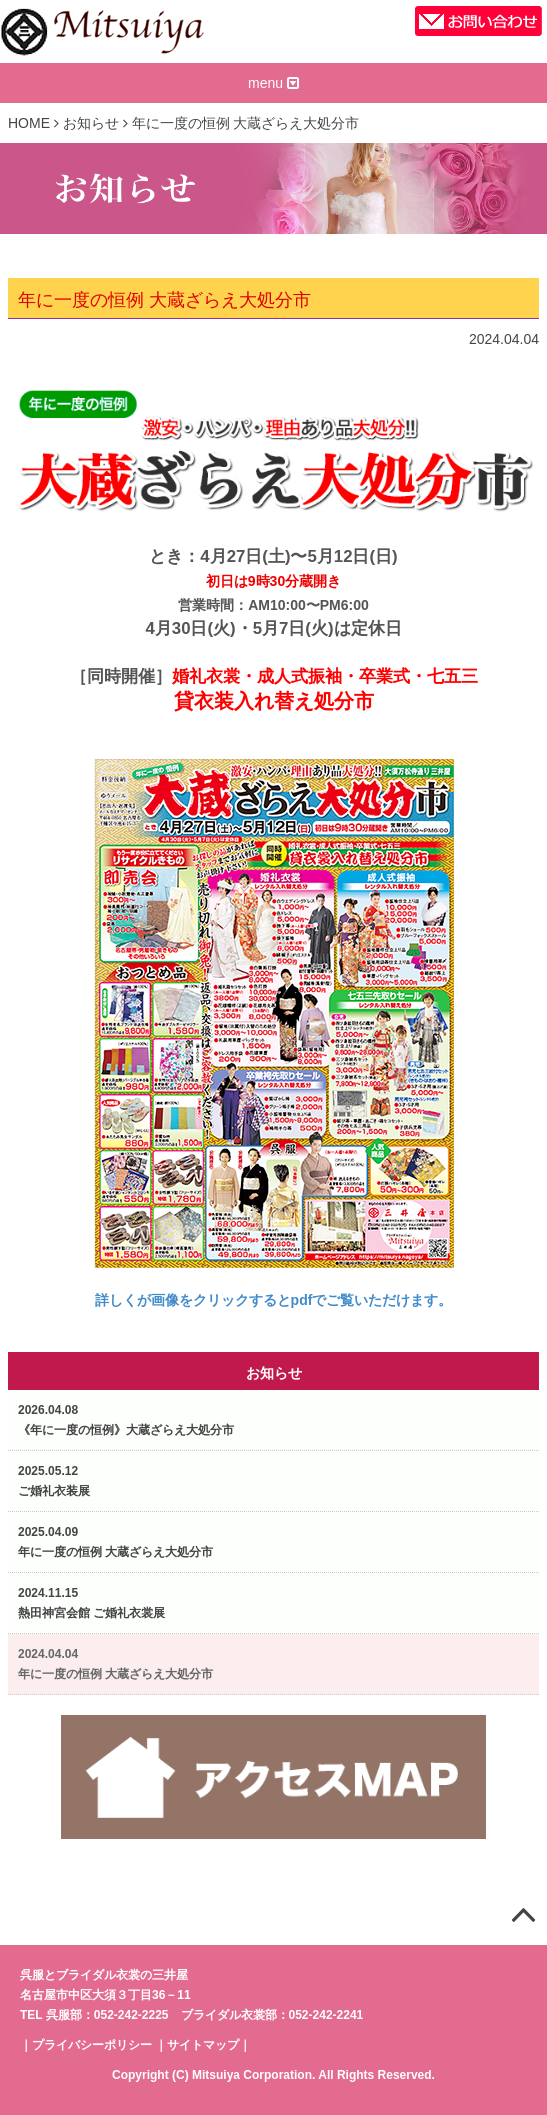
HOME (29, 123)
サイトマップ (203, 2045)
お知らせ (91, 123)
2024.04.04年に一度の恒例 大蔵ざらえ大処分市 (115, 1664)
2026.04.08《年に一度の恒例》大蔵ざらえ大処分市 (126, 1420)
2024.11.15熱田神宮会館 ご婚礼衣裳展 (91, 1603)
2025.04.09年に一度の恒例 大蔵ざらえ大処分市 (115, 1542)
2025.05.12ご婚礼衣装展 (54, 1481)
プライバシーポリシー (92, 2045)
